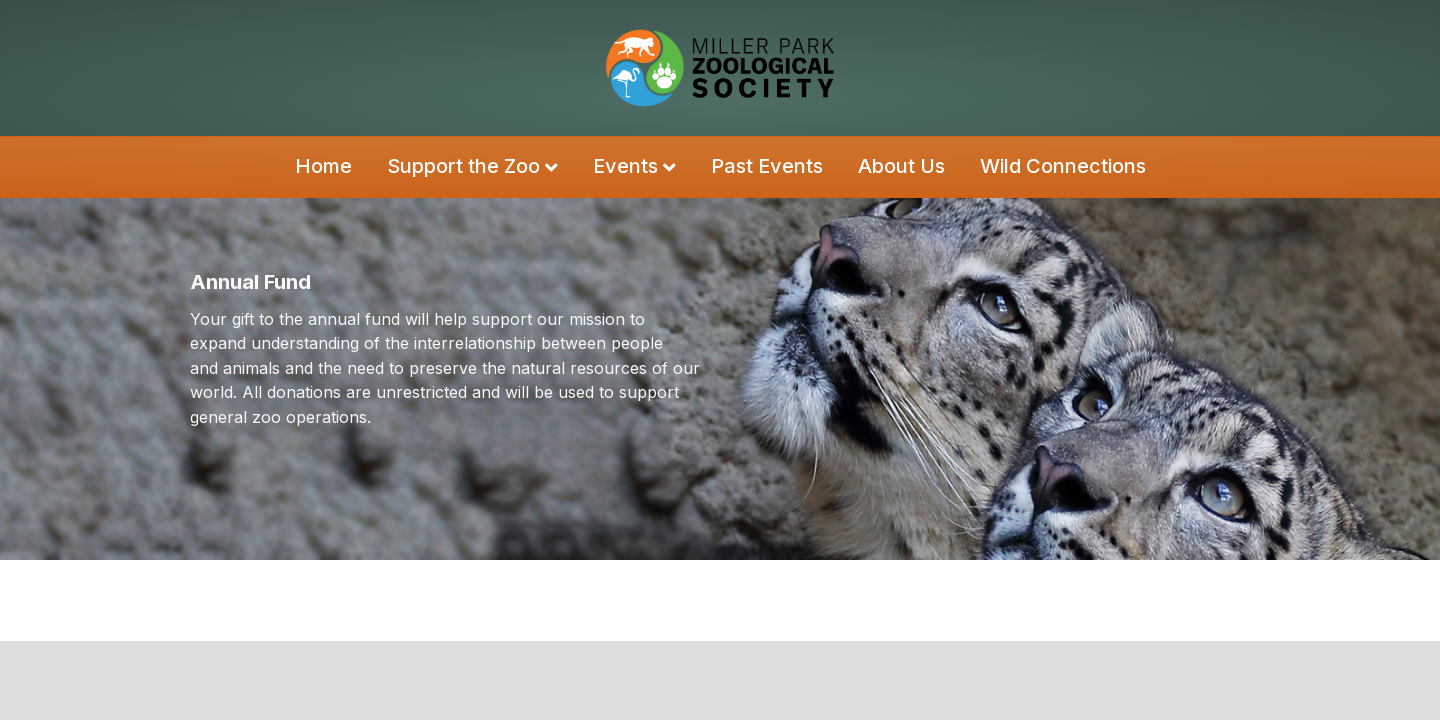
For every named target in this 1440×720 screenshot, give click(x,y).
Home (323, 166)
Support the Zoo (463, 166)
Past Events (767, 166)
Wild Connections (1063, 166)
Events (625, 166)
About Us (901, 166)
